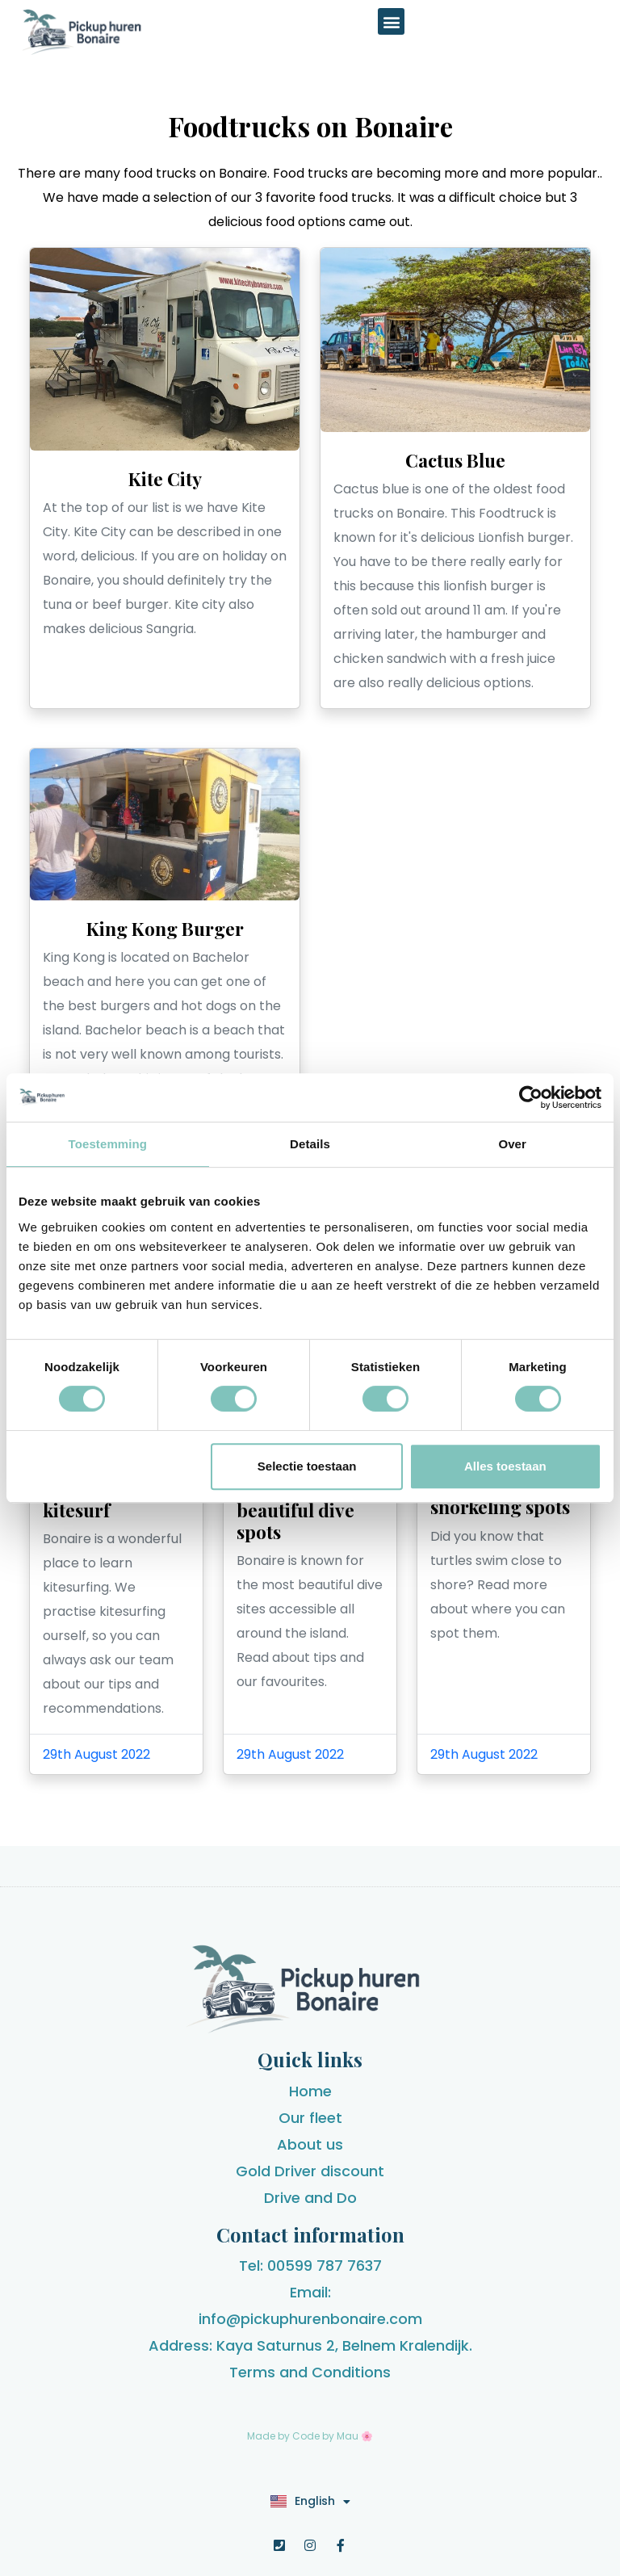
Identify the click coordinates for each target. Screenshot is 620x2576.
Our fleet (310, 2118)
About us (310, 2144)
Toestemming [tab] (108, 1144)
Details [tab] (310, 1144)
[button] (391, 21)
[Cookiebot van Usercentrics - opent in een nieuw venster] (530, 1097)
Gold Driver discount (310, 2171)
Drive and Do (310, 2198)
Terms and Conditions (310, 2372)
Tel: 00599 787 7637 (310, 2265)
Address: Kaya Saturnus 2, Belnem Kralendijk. (310, 2345)
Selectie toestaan (307, 1466)
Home (310, 2091)
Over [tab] (512, 1144)
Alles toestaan (505, 1466)
